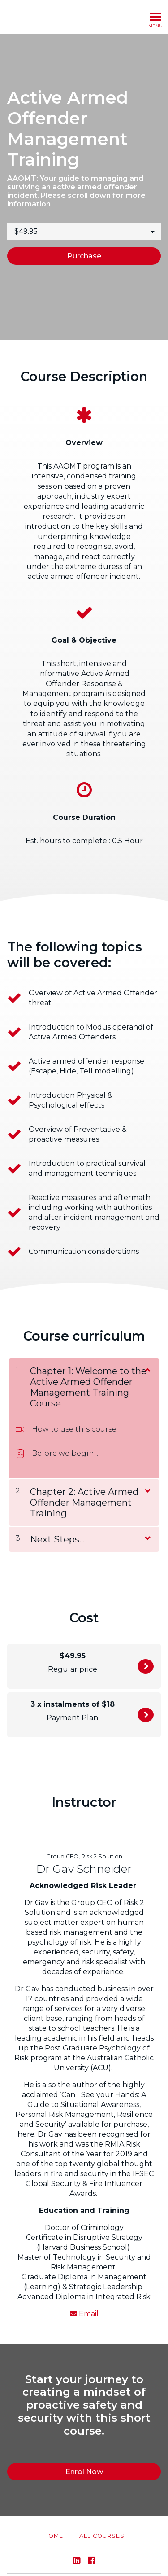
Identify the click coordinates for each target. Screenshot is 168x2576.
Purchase (84, 256)
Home (53, 2515)
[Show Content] (147, 1369)
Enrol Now (145, 1666)
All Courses (102, 2515)
